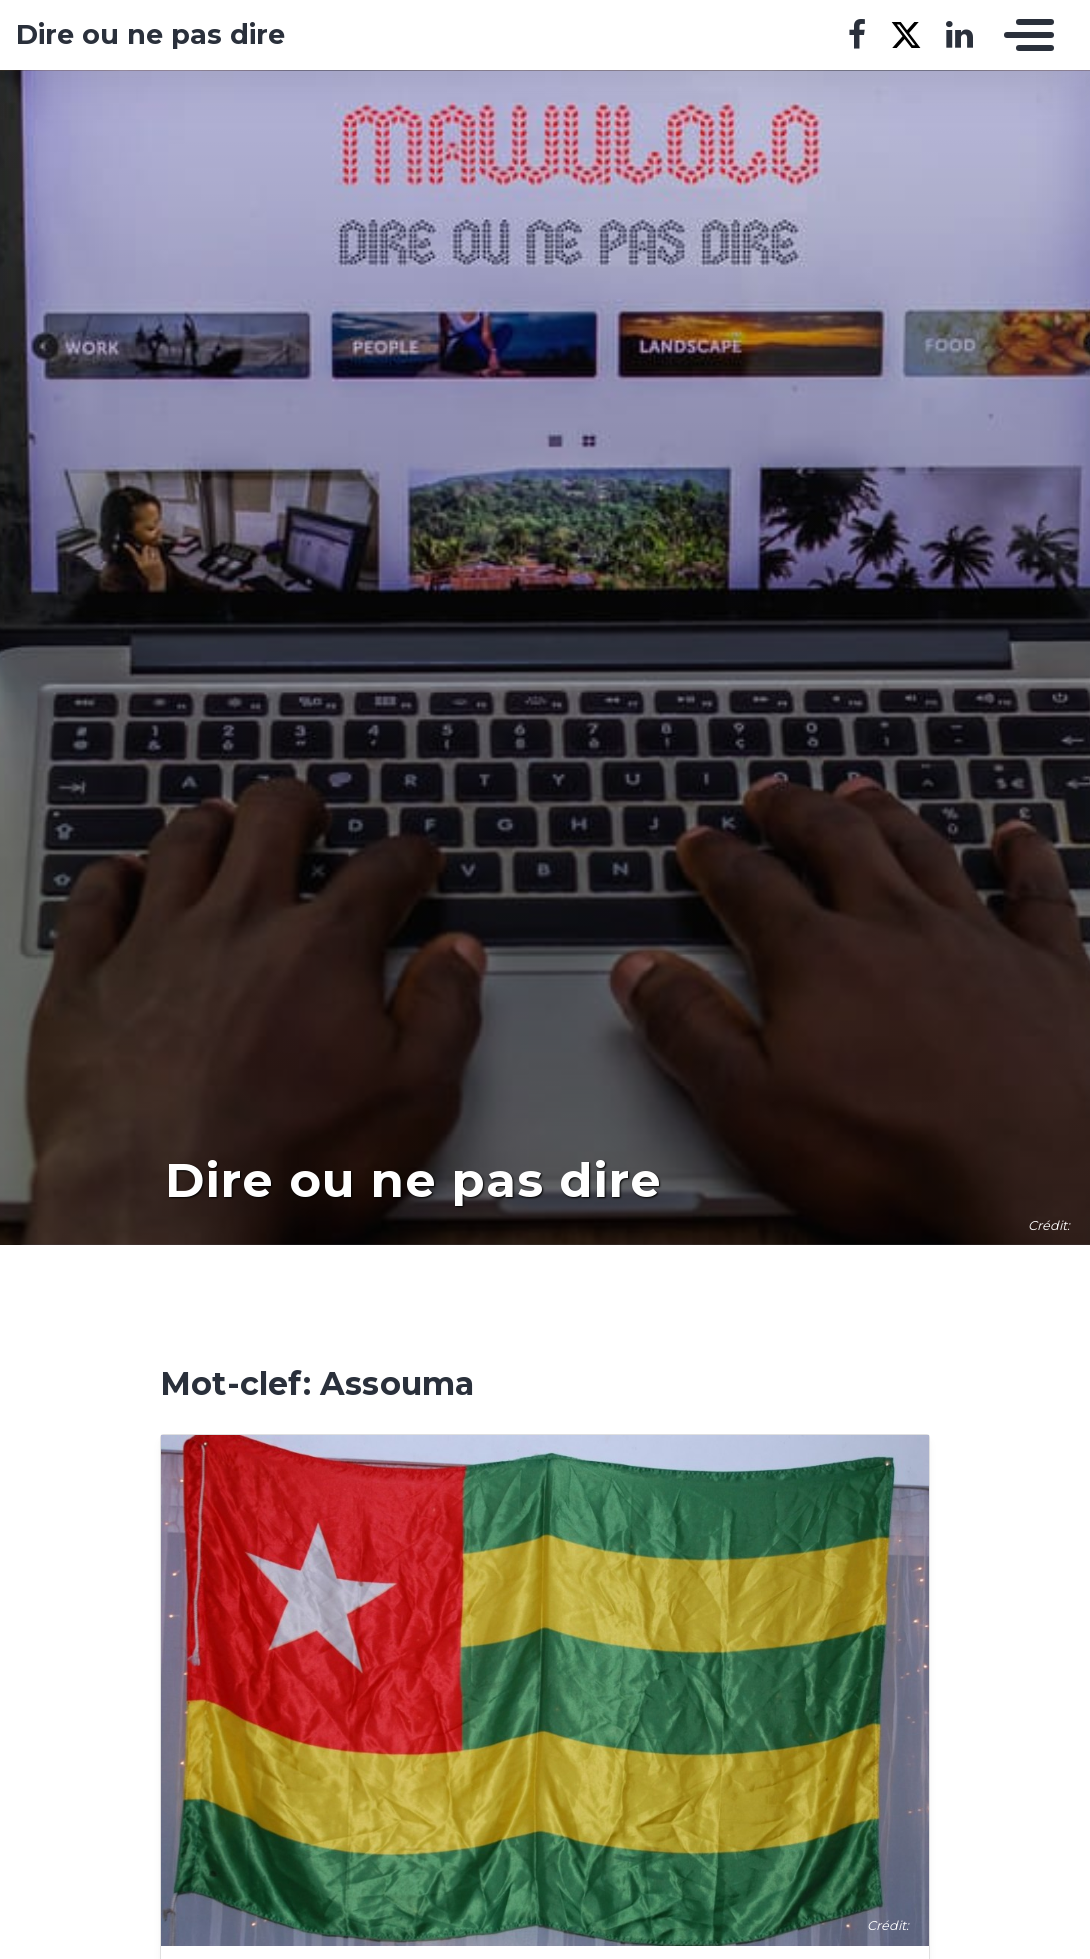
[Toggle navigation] (1024, 35)
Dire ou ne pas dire (150, 35)
